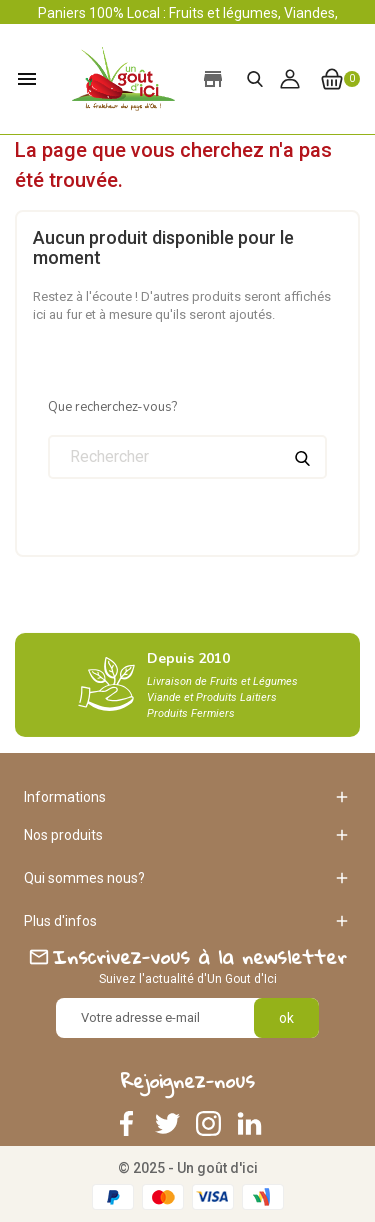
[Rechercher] (187, 457)
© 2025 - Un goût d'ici (188, 1168)
